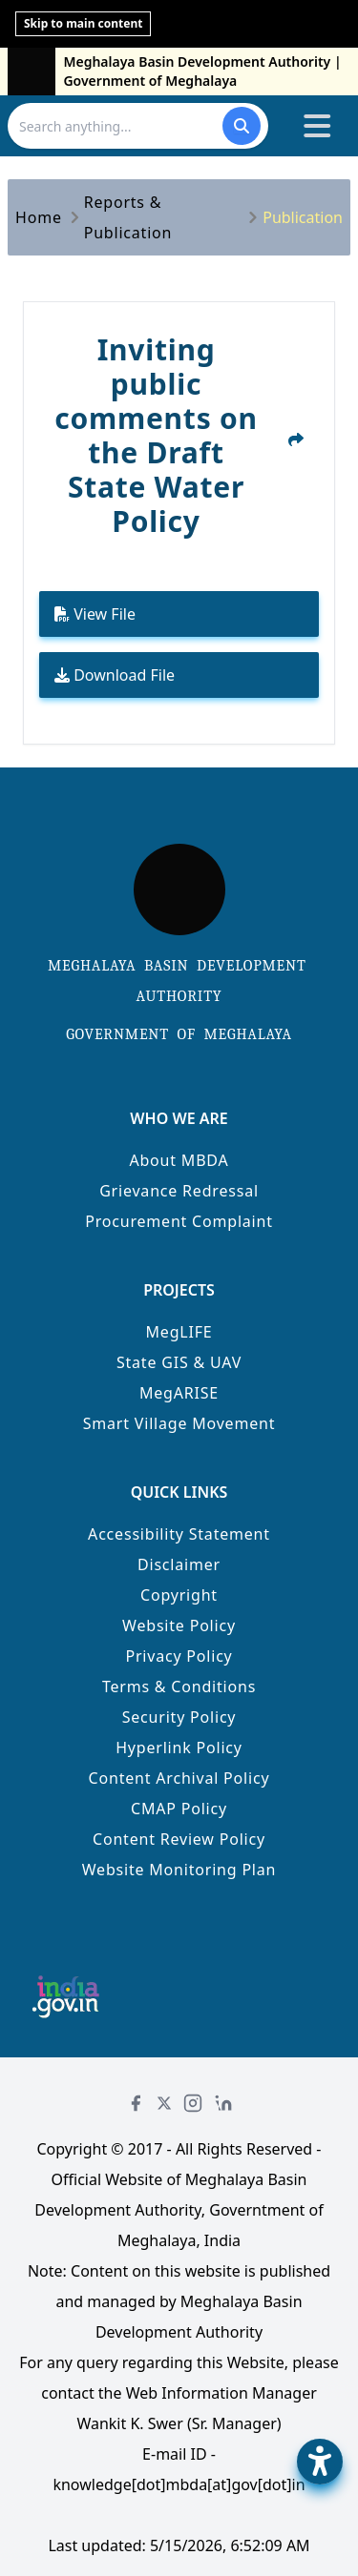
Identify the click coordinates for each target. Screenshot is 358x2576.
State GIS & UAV (179, 1362)
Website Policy (179, 1625)
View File (95, 613)
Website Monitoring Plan (179, 1869)
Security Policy (179, 1717)
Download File (114, 674)
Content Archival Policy (179, 1778)
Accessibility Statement (179, 1533)
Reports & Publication (128, 217)
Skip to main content (83, 23)
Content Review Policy (179, 1839)
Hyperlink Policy (179, 1747)
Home (38, 217)
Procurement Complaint (179, 1221)
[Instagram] (192, 2103)
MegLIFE (179, 1331)
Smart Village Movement (179, 1423)
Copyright (179, 1594)
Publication (303, 217)
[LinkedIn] (223, 2103)
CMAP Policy (179, 1808)
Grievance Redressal (179, 1190)
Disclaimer (179, 1564)
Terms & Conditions (179, 1686)
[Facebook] (135, 2103)
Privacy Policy (178, 1656)
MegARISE (179, 1392)
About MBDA (178, 1160)
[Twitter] (164, 2103)
